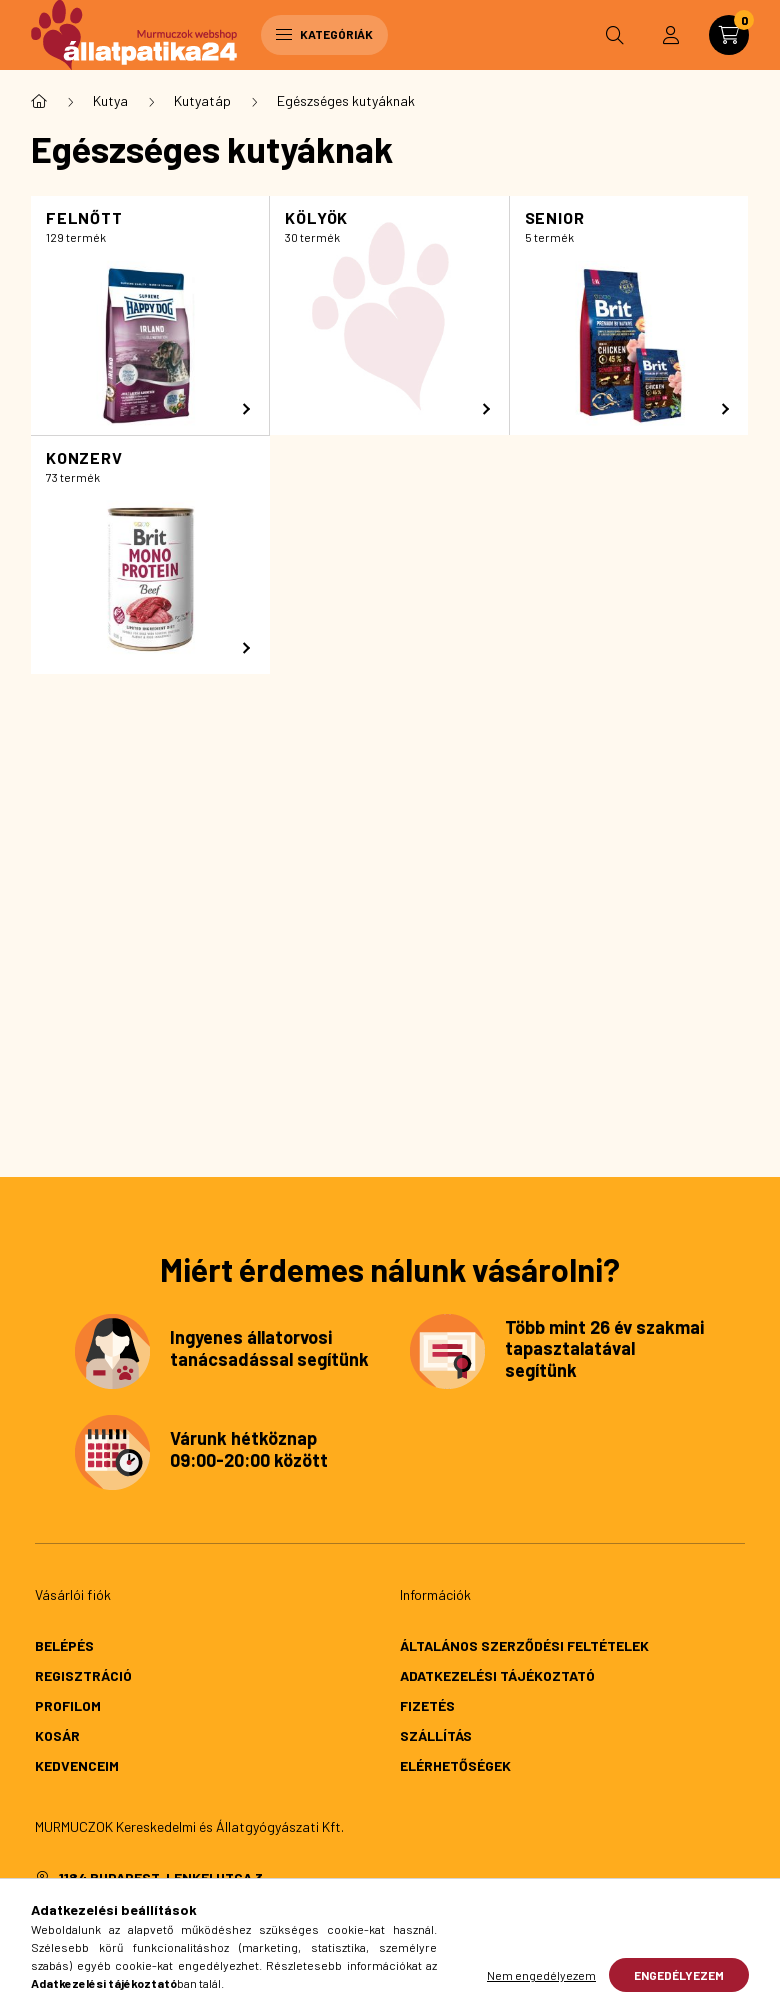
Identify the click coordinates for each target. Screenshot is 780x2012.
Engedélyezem (679, 1975)
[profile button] (671, 35)
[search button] (615, 35)
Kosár (57, 1735)
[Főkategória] (39, 101)
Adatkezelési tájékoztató (497, 1675)
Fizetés (427, 1705)
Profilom (68, 1705)
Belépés (64, 1645)
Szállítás (436, 1735)
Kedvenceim (77, 1765)
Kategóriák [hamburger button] (324, 34)
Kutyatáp (202, 100)
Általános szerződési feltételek (524, 1645)
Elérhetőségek (455, 1765)
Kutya (110, 100)
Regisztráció (83, 1675)
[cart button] (729, 35)
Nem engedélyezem (541, 1975)
